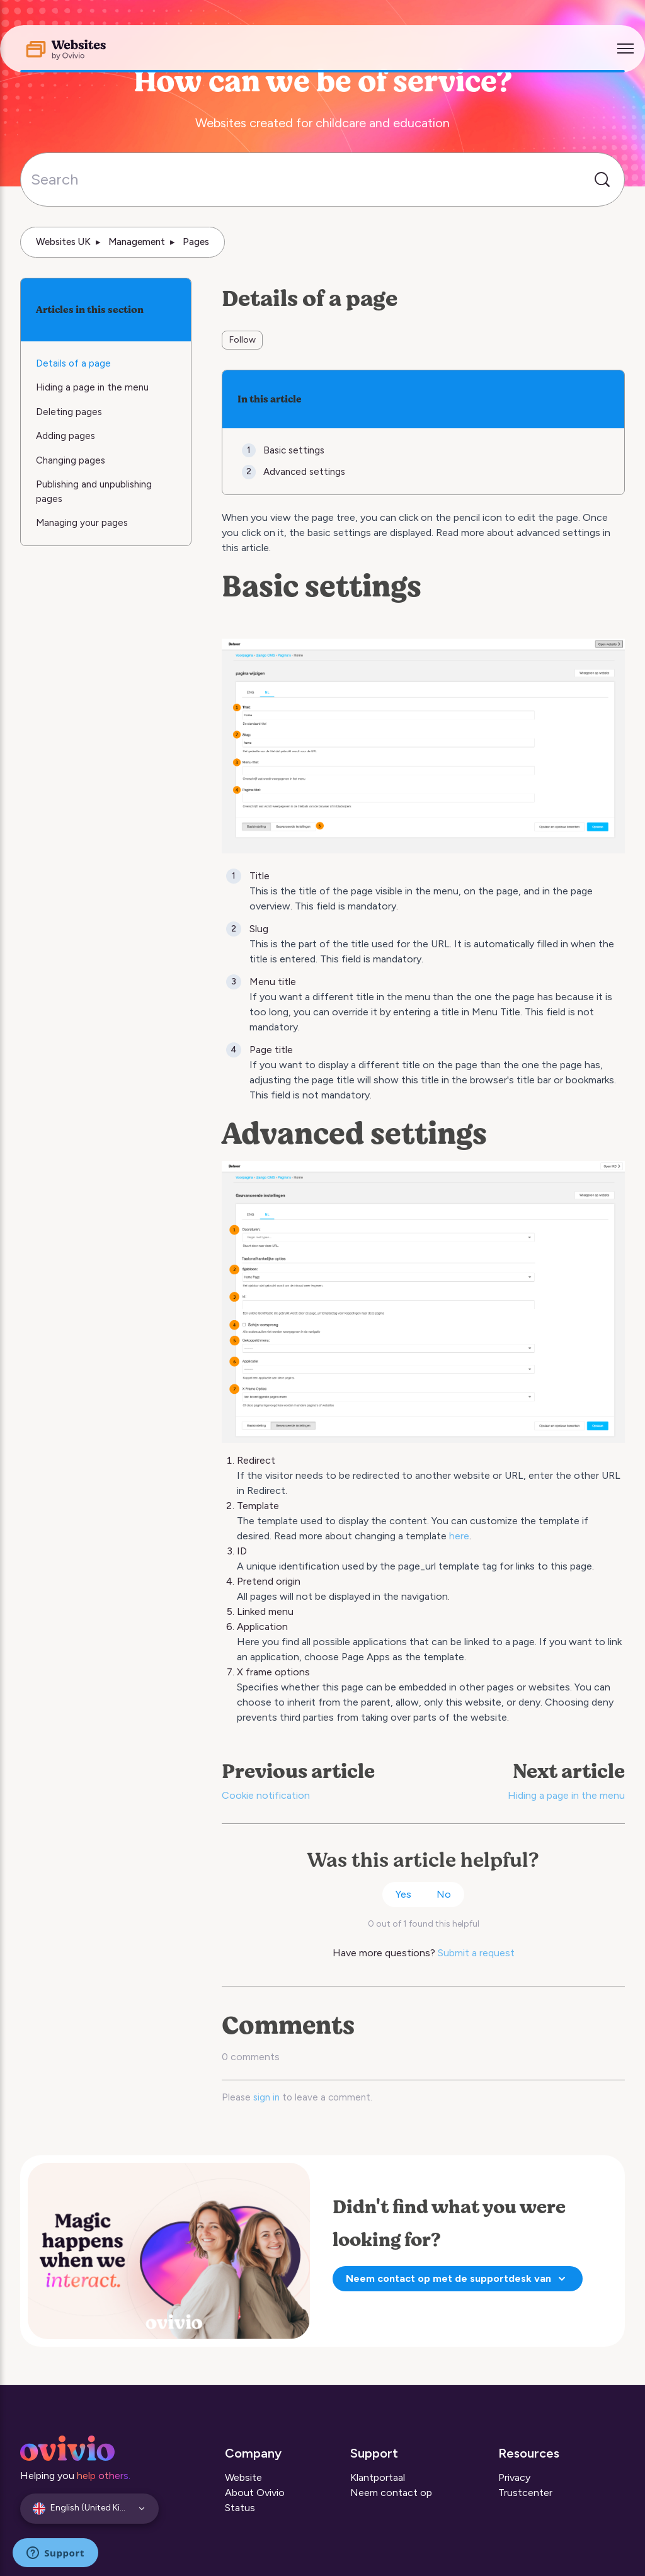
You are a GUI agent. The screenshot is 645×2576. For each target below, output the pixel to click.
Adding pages (65, 436)
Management (136, 242)
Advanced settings (304, 471)
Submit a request (476, 1953)
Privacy (514, 2477)
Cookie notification (266, 1795)
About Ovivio (255, 2493)
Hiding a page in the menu (566, 1795)
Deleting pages (69, 412)
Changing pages (70, 460)
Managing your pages (82, 522)
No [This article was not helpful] (444, 1894)
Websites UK (63, 242)
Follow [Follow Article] (242, 339)
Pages (196, 242)
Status (240, 2508)
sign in (266, 2097)
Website (243, 2477)
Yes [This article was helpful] (403, 1894)
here (459, 1536)
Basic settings (293, 450)
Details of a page (73, 363)
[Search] (322, 179)
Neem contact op (391, 2493)
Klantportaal (377, 2477)
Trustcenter (525, 2493)
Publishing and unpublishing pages (94, 491)
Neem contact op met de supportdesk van (457, 2278)
